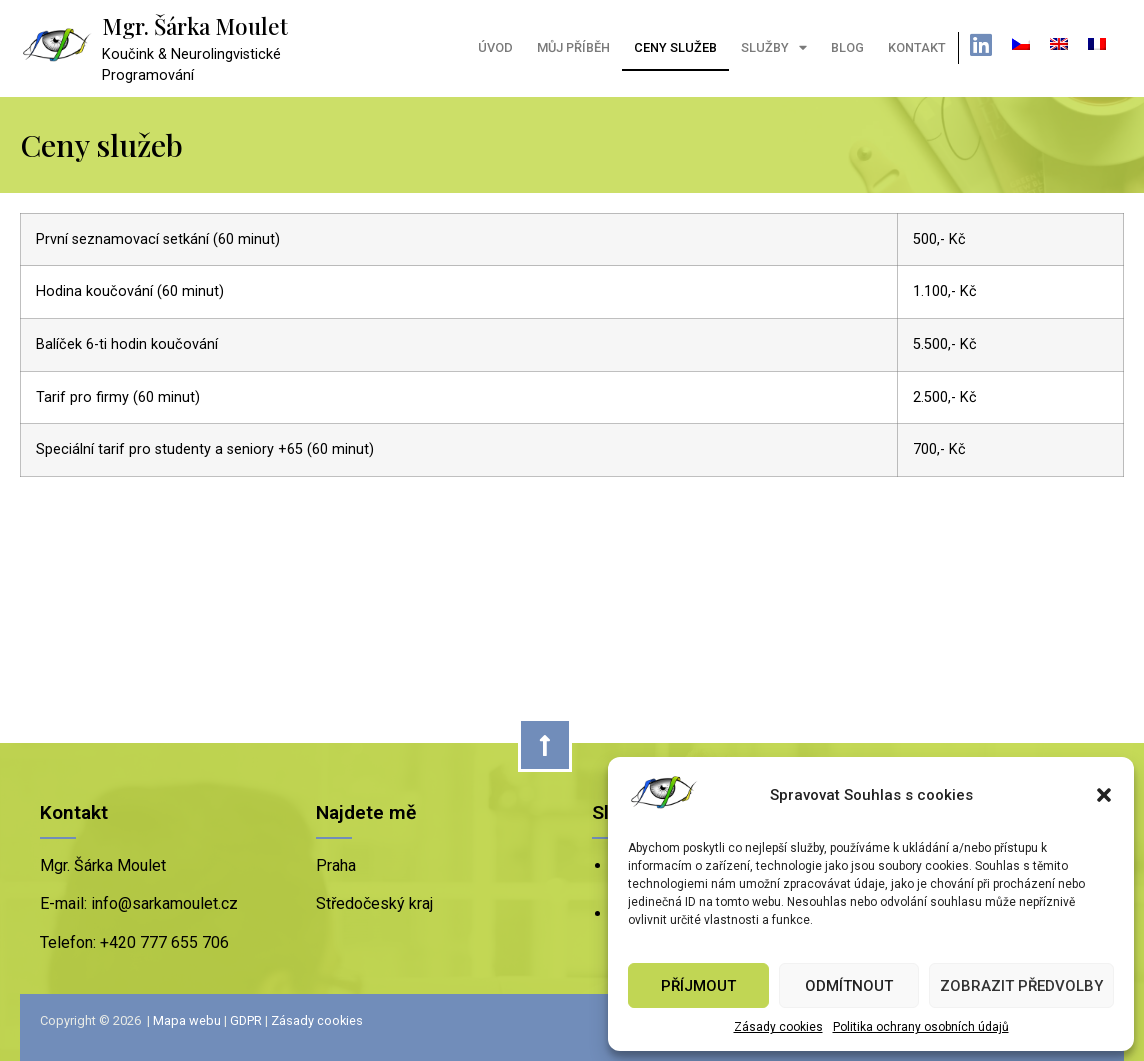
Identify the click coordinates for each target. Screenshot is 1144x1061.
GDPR (246, 1020)
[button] (1104, 795)
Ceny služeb (675, 47)
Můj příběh (573, 47)
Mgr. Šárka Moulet (195, 26)
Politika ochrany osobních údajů (921, 1027)
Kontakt (917, 47)
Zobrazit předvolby (1021, 986)
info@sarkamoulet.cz (162, 903)
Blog (847, 47)
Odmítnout (849, 986)
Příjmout (698, 986)
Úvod (495, 47)
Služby (774, 48)
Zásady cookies (778, 1027)
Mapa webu (187, 1020)
